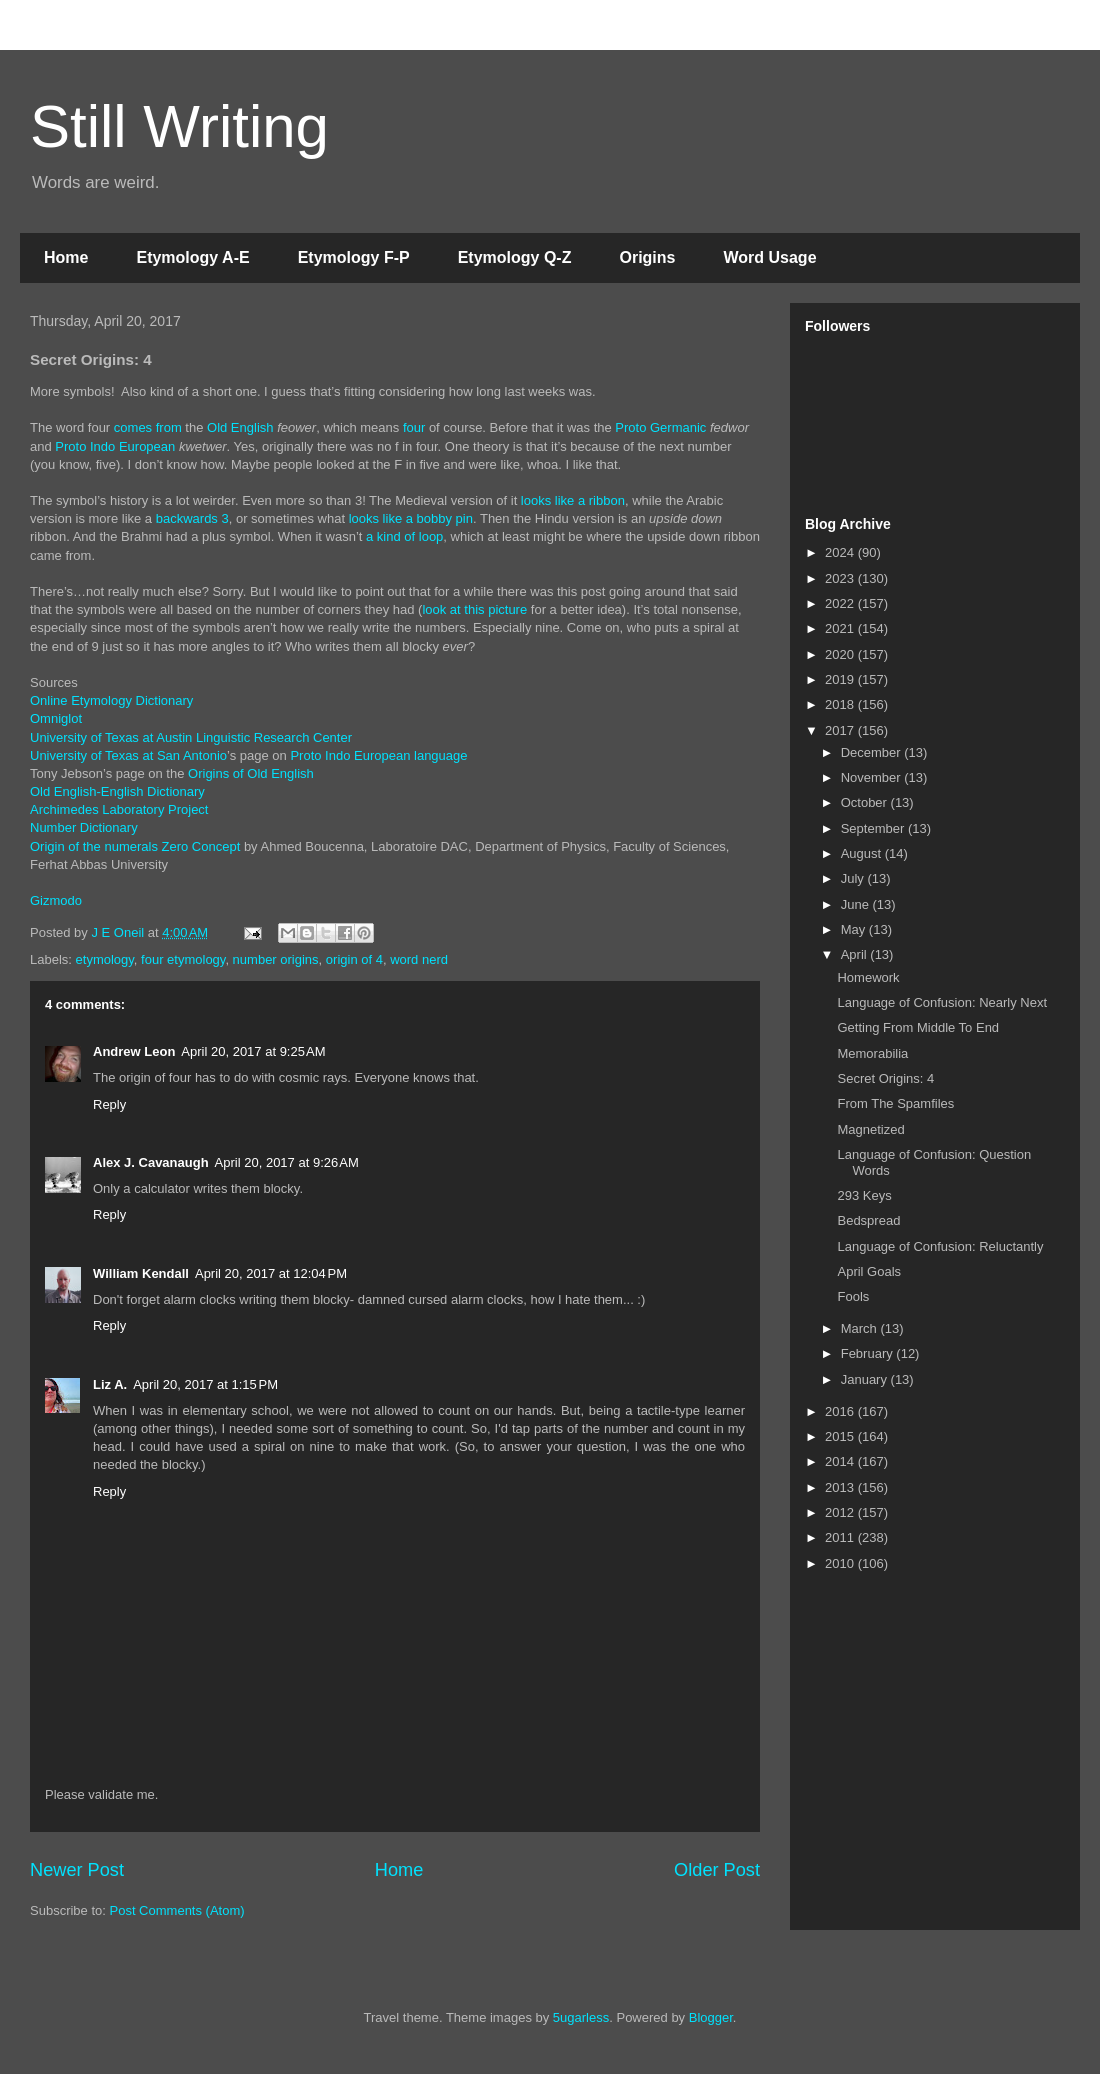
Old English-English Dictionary (117, 791)
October (866, 802)
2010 (841, 1563)
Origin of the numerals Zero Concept (135, 846)
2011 (841, 1537)
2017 (841, 730)
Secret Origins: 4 (885, 1078)
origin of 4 (354, 959)
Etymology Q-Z (515, 257)
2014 (841, 1461)
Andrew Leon (134, 1051)
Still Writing (179, 126)
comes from (148, 427)
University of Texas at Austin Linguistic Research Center (191, 737)
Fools (853, 1296)
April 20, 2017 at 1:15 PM (205, 1384)
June (857, 904)
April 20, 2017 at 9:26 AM (287, 1162)
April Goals (869, 1271)
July (854, 878)
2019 (841, 679)
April (856, 954)
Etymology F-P (354, 257)
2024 (841, 552)
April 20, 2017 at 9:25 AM (253, 1051)
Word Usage (769, 257)
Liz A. (110, 1384)
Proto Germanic (660, 427)
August (863, 853)
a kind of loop (404, 536)
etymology (105, 959)
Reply (109, 1104)
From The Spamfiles (895, 1103)
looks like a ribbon (573, 500)
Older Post (717, 1870)
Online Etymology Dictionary (111, 700)
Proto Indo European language (378, 755)
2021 (841, 628)
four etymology (183, 959)
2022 (841, 603)
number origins (276, 959)
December (873, 752)
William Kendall (141, 1273)
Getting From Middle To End (918, 1027)
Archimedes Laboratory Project (119, 809)
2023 (841, 578)
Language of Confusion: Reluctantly (940, 1246)
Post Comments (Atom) (177, 1910)
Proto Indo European (115, 446)
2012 (841, 1512)
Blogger (711, 2017)
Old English (240, 427)
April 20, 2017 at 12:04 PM (271, 1273)
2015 (841, 1436)
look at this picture (474, 609)
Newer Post (77, 1870)
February (869, 1353)
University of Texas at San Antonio (128, 755)
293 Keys (864, 1195)
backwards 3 (192, 518)
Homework (868, 977)
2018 (841, 704)
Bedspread (868, 1220)
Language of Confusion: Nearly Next (942, 1002)
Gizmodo (56, 900)
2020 (841, 654)
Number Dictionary (84, 827)
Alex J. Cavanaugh (151, 1162)
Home (66, 257)
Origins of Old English (251, 773)
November (873, 777)
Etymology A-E (192, 257)
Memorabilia (872, 1053)
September (874, 828)
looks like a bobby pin (411, 518)
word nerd (419, 959)
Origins (647, 257)
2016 (841, 1411)
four (414, 427)
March (861, 1328)
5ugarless (581, 2017)
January (866, 1379)
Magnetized (870, 1129)
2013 (841, 1487)
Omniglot (56, 718)
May (855, 929)
